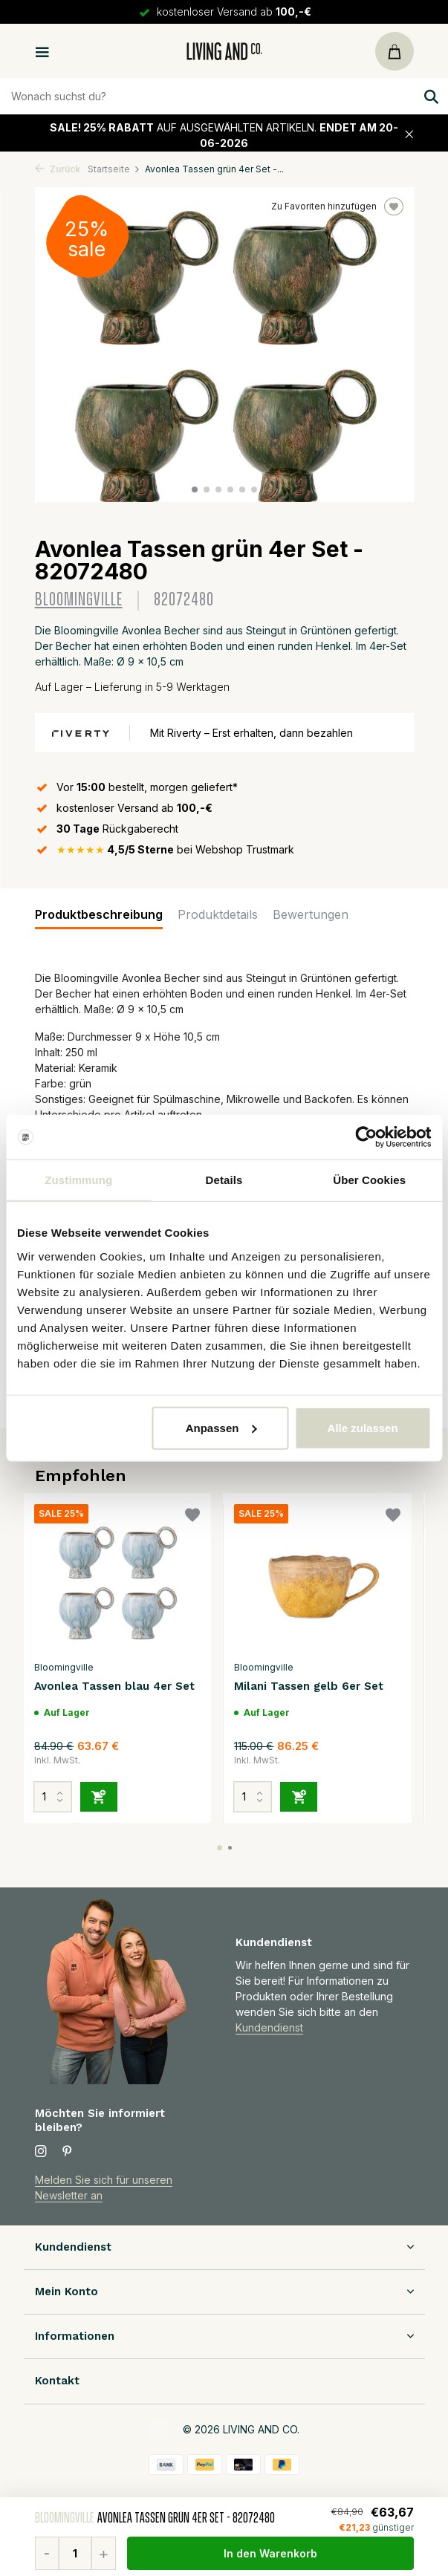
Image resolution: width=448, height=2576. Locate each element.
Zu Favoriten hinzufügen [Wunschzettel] (337, 206)
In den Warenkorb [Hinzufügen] (270, 2553)
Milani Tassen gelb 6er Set (308, 1686)
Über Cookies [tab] (369, 1180)
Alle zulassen (363, 1427)
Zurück (57, 169)
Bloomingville (79, 600)
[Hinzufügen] (98, 1797)
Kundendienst (269, 2027)
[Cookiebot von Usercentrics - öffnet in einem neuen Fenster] (366, 1137)
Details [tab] (224, 1180)
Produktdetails (218, 914)
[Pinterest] (68, 2152)
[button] (195, 489)
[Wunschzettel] (192, 1517)
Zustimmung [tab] (78, 1180)
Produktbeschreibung (99, 914)
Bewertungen (310, 914)
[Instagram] (41, 2152)
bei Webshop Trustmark (175, 849)
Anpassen (221, 1427)
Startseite (114, 169)
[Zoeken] (224, 96)
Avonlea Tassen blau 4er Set (114, 1686)
